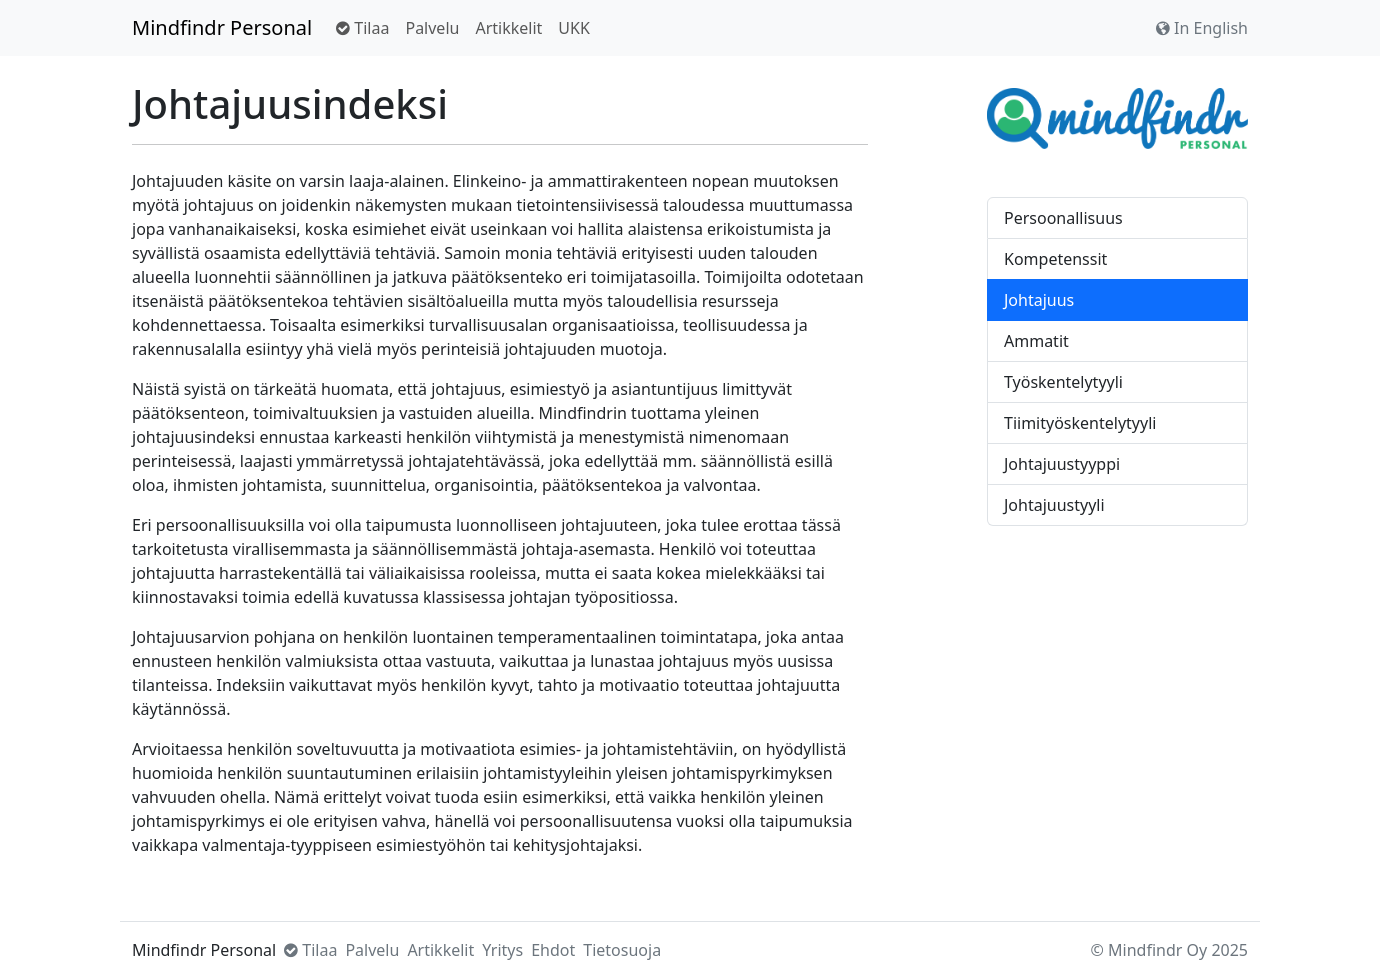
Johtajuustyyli (1054, 505)
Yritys (502, 950)
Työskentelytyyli (1063, 382)
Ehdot (553, 950)
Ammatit (1036, 341)
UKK (574, 28)
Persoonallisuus (1063, 218)
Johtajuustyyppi (1062, 464)
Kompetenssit (1055, 259)
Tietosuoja (622, 950)
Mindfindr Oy (1157, 950)
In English (1202, 28)
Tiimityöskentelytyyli (1080, 423)
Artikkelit (508, 28)
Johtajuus (1039, 300)
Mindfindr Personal (222, 27)
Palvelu (432, 28)
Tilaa (362, 28)
